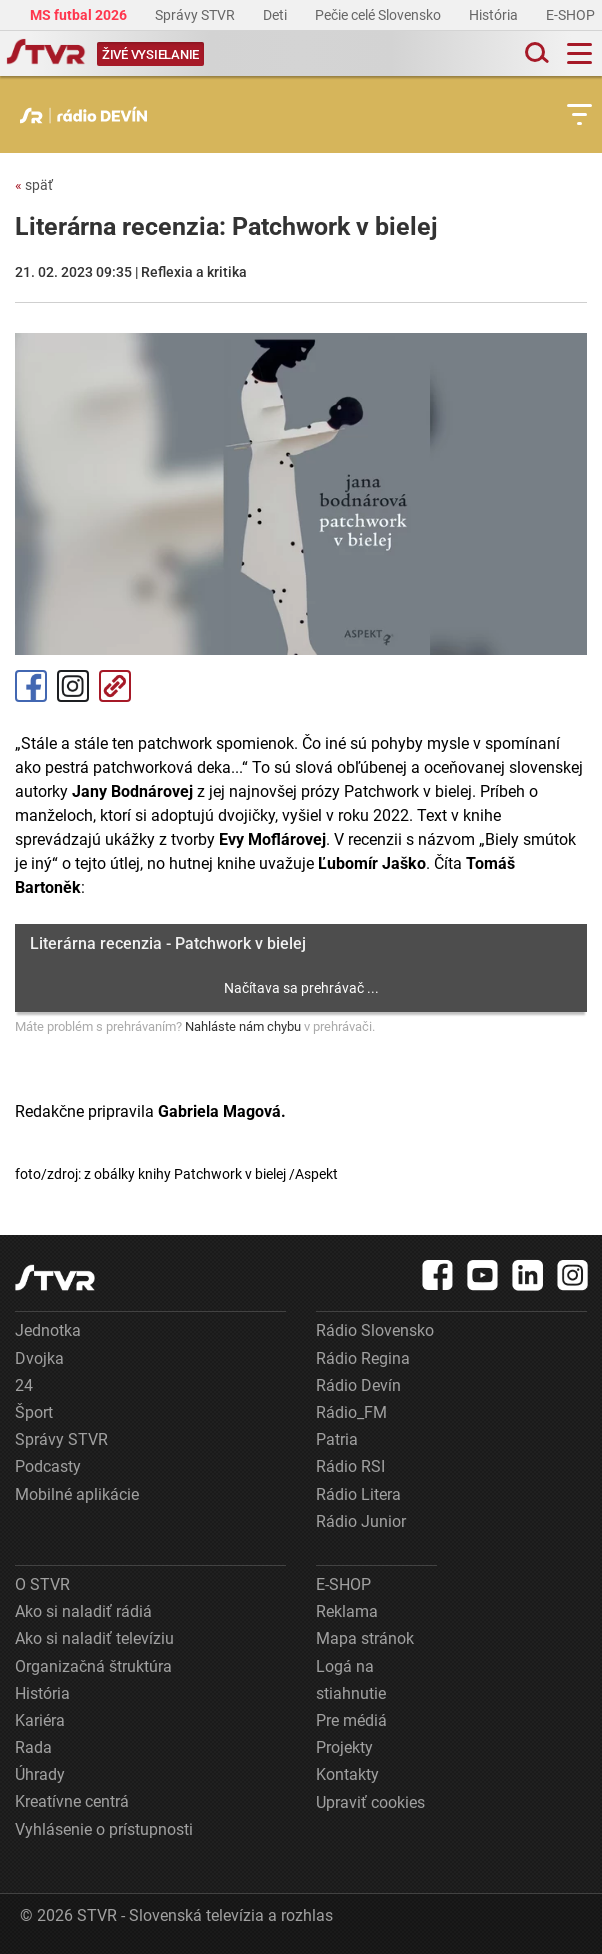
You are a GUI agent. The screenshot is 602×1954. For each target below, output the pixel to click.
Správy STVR (196, 15)
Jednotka (48, 1330)
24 (24, 1385)
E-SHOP (572, 15)
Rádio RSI (350, 1466)
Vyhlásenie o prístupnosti (104, 1829)
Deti (276, 15)
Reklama (347, 1611)
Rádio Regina (363, 1358)
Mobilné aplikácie (77, 1494)
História (495, 15)
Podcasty (48, 1466)
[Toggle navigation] (579, 53)
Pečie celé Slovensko (379, 15)
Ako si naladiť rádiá (83, 1611)
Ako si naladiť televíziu (94, 1638)
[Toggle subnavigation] (579, 114)
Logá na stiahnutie (351, 1680)
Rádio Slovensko (375, 1330)
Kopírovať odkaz (115, 686)
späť (34, 185)
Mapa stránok (365, 1638)
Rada (33, 1747)
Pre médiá (351, 1720)
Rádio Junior (361, 1521)
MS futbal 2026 (80, 15)
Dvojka (39, 1358)
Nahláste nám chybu (243, 1026)
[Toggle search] (535, 53)
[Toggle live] (150, 53)
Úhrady (40, 1774)
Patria (337, 1439)
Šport (34, 1412)
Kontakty (347, 1774)
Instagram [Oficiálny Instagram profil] (73, 686)
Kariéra (40, 1720)
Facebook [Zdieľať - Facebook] (31, 686)
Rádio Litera (358, 1494)
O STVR (42, 1584)
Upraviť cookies (370, 1802)
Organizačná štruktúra (93, 1666)
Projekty (344, 1747)
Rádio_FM (351, 1412)
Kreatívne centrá (72, 1801)
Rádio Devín (358, 1385)
